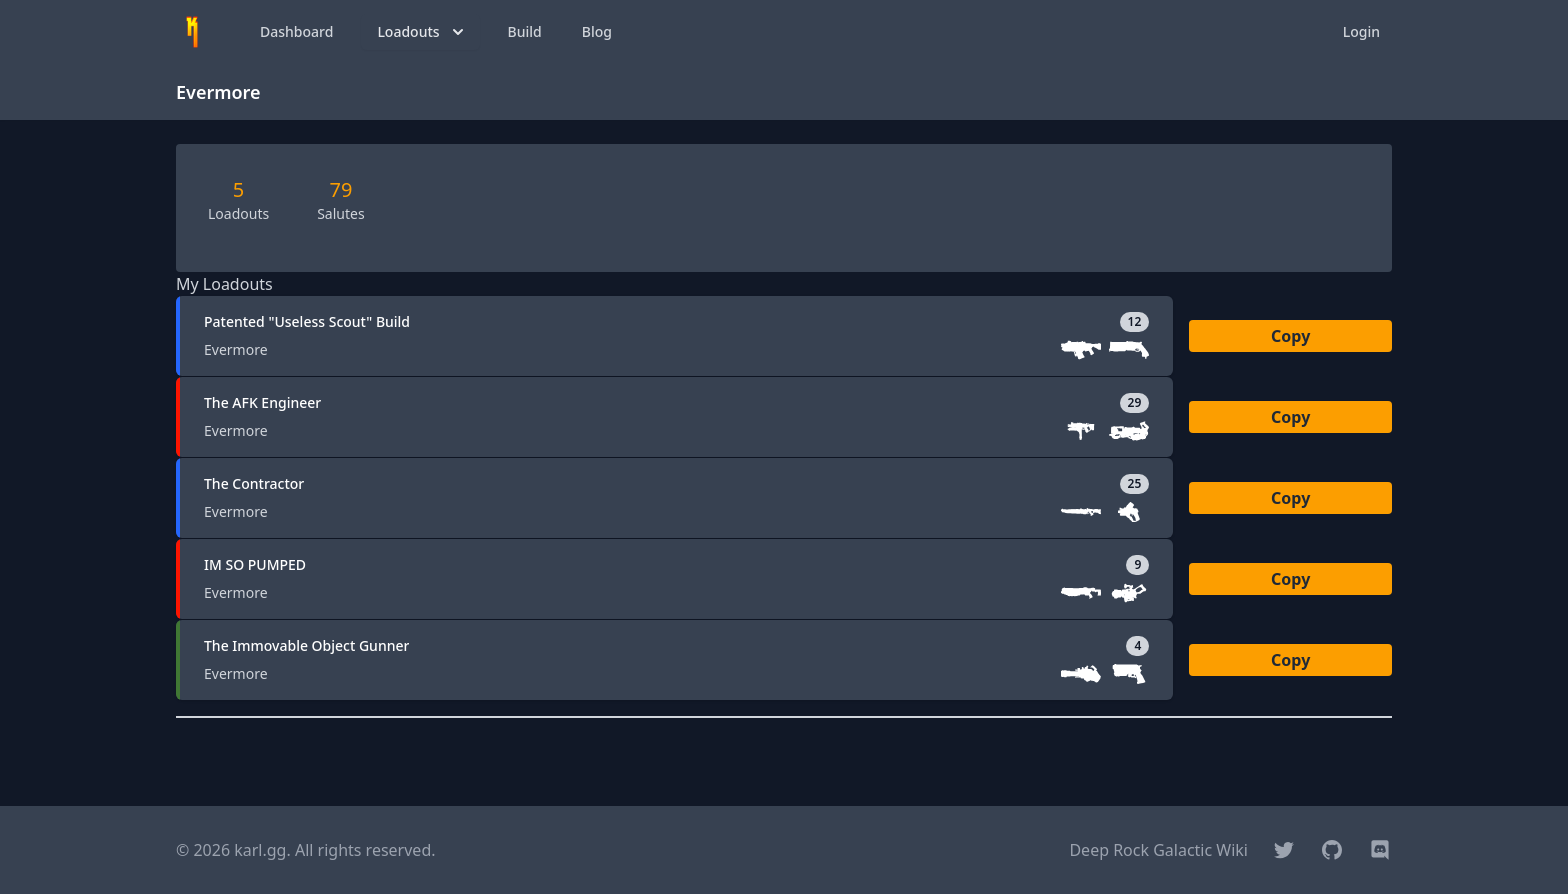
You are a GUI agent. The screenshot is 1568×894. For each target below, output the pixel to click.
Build (525, 31)
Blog (597, 31)
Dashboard (296, 31)
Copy (1290, 336)
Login (1361, 31)
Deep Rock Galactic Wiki (1158, 850)
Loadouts (422, 32)
